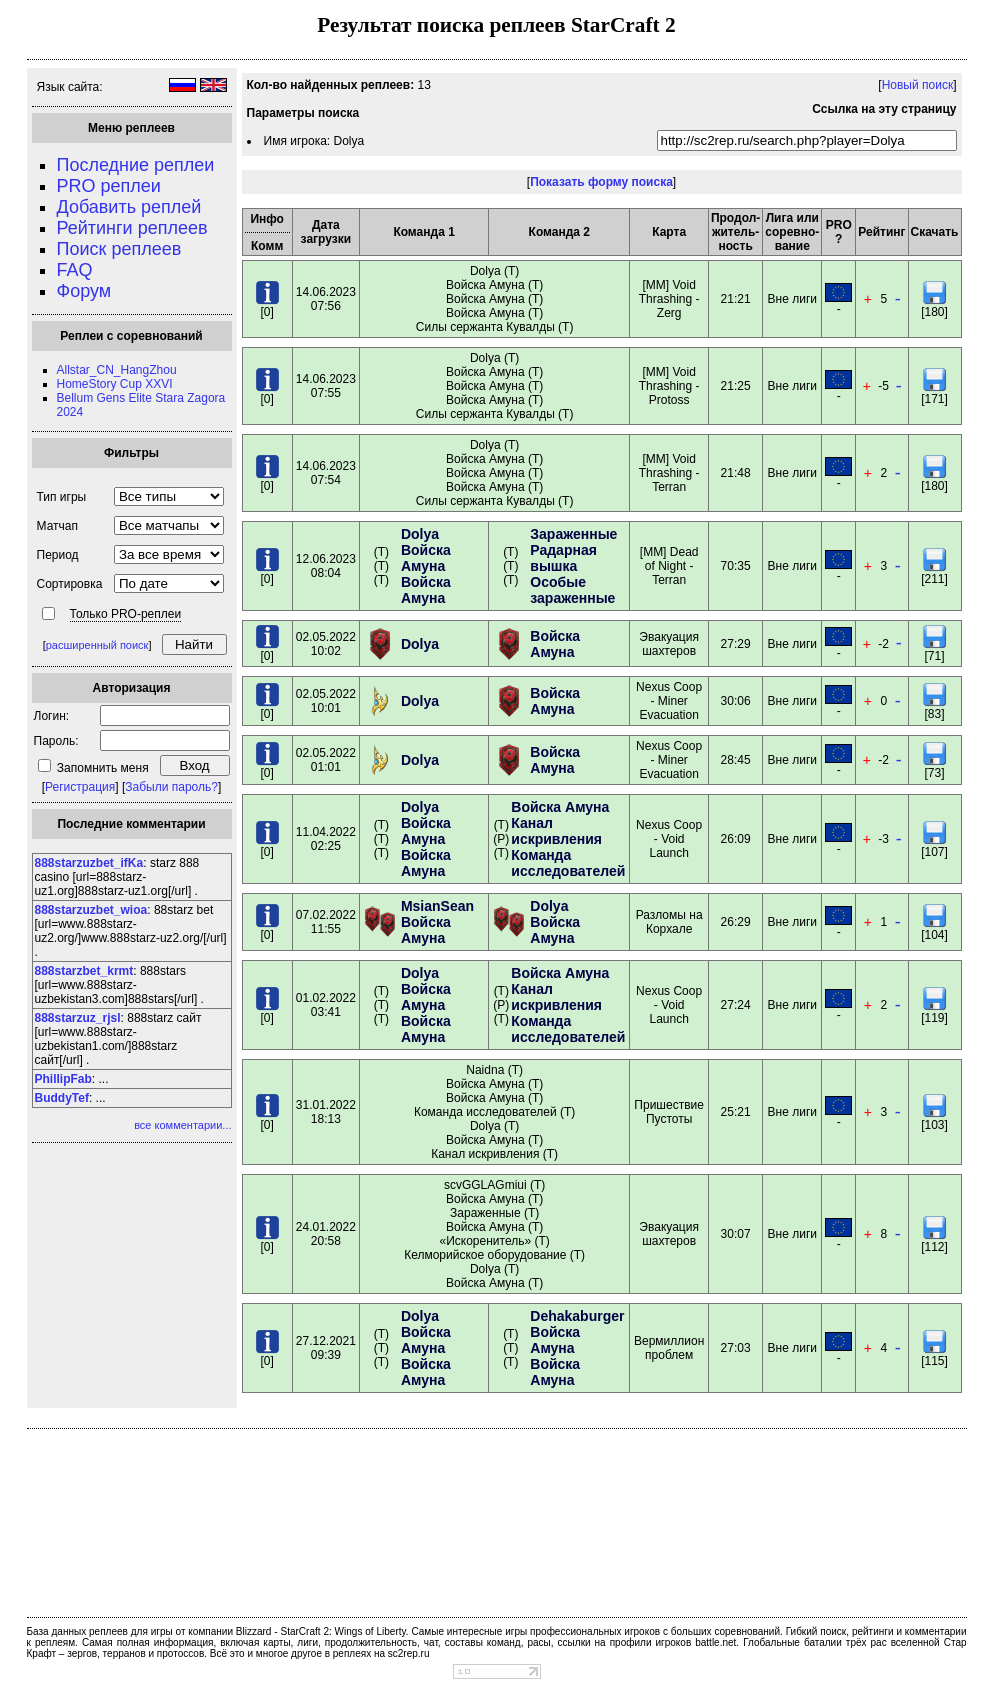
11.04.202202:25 (326, 839)
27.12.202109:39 (326, 1348)
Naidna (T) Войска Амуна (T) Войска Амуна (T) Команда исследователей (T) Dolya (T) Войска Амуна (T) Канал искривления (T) (494, 1112)
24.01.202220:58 (326, 1234)
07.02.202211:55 (326, 922)
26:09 (736, 839)
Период (58, 555)
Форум (84, 291)
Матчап (57, 526)
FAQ (75, 270)
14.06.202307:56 (326, 299)
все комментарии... (182, 1125)
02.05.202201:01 (326, 760)
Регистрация (80, 787)
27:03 (736, 1348)
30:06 (736, 701)
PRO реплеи (109, 186)
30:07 (736, 1234)
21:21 (736, 299)
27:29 (736, 644)
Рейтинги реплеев (132, 228)
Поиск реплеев (119, 249)
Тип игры (62, 497)
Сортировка (70, 584)
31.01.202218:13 (326, 1112)
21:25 (736, 386)
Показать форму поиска (601, 182)
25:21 (736, 1112)
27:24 (736, 1005)
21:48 (736, 473)
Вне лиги (792, 299)
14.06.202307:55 (326, 386)
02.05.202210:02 (326, 644)
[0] (267, 306)
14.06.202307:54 (326, 473)
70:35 (736, 566)
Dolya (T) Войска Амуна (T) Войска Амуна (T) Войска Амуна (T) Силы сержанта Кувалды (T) (495, 299)
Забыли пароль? (171, 787)
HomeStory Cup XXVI (115, 384)
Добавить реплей (129, 207)
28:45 (736, 760)
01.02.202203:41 (326, 1005)
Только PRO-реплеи (126, 614)
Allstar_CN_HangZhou (117, 370)
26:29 (736, 922)
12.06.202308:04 (326, 566)
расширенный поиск (97, 645)
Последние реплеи (136, 165)
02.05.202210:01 (326, 701)
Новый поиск (918, 85)
